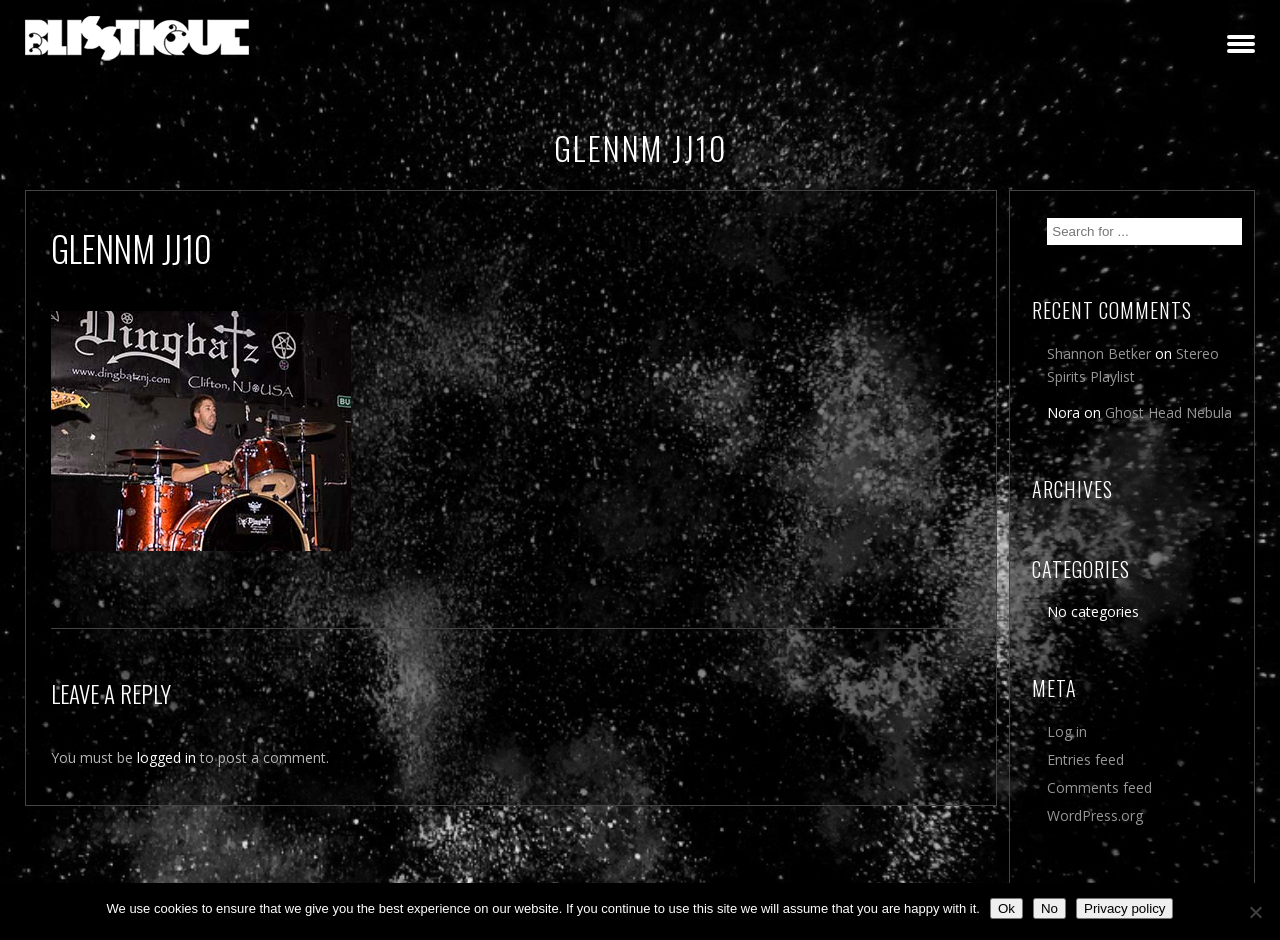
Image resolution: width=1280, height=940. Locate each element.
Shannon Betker (1099, 353)
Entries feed (1085, 759)
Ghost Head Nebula (1168, 412)
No (1049, 908)
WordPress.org (1095, 815)
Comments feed (1099, 787)
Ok (1006, 908)
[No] (1255, 912)
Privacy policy (1124, 908)
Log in (1067, 731)
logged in (166, 757)
